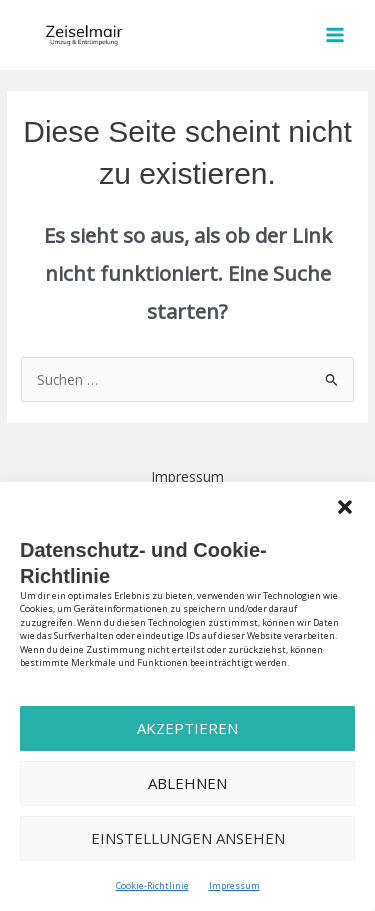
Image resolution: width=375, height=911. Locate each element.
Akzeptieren (187, 728)
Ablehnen (187, 783)
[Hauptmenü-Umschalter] (335, 35)
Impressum (234, 885)
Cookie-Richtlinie (152, 885)
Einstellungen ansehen (188, 838)
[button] (345, 507)
